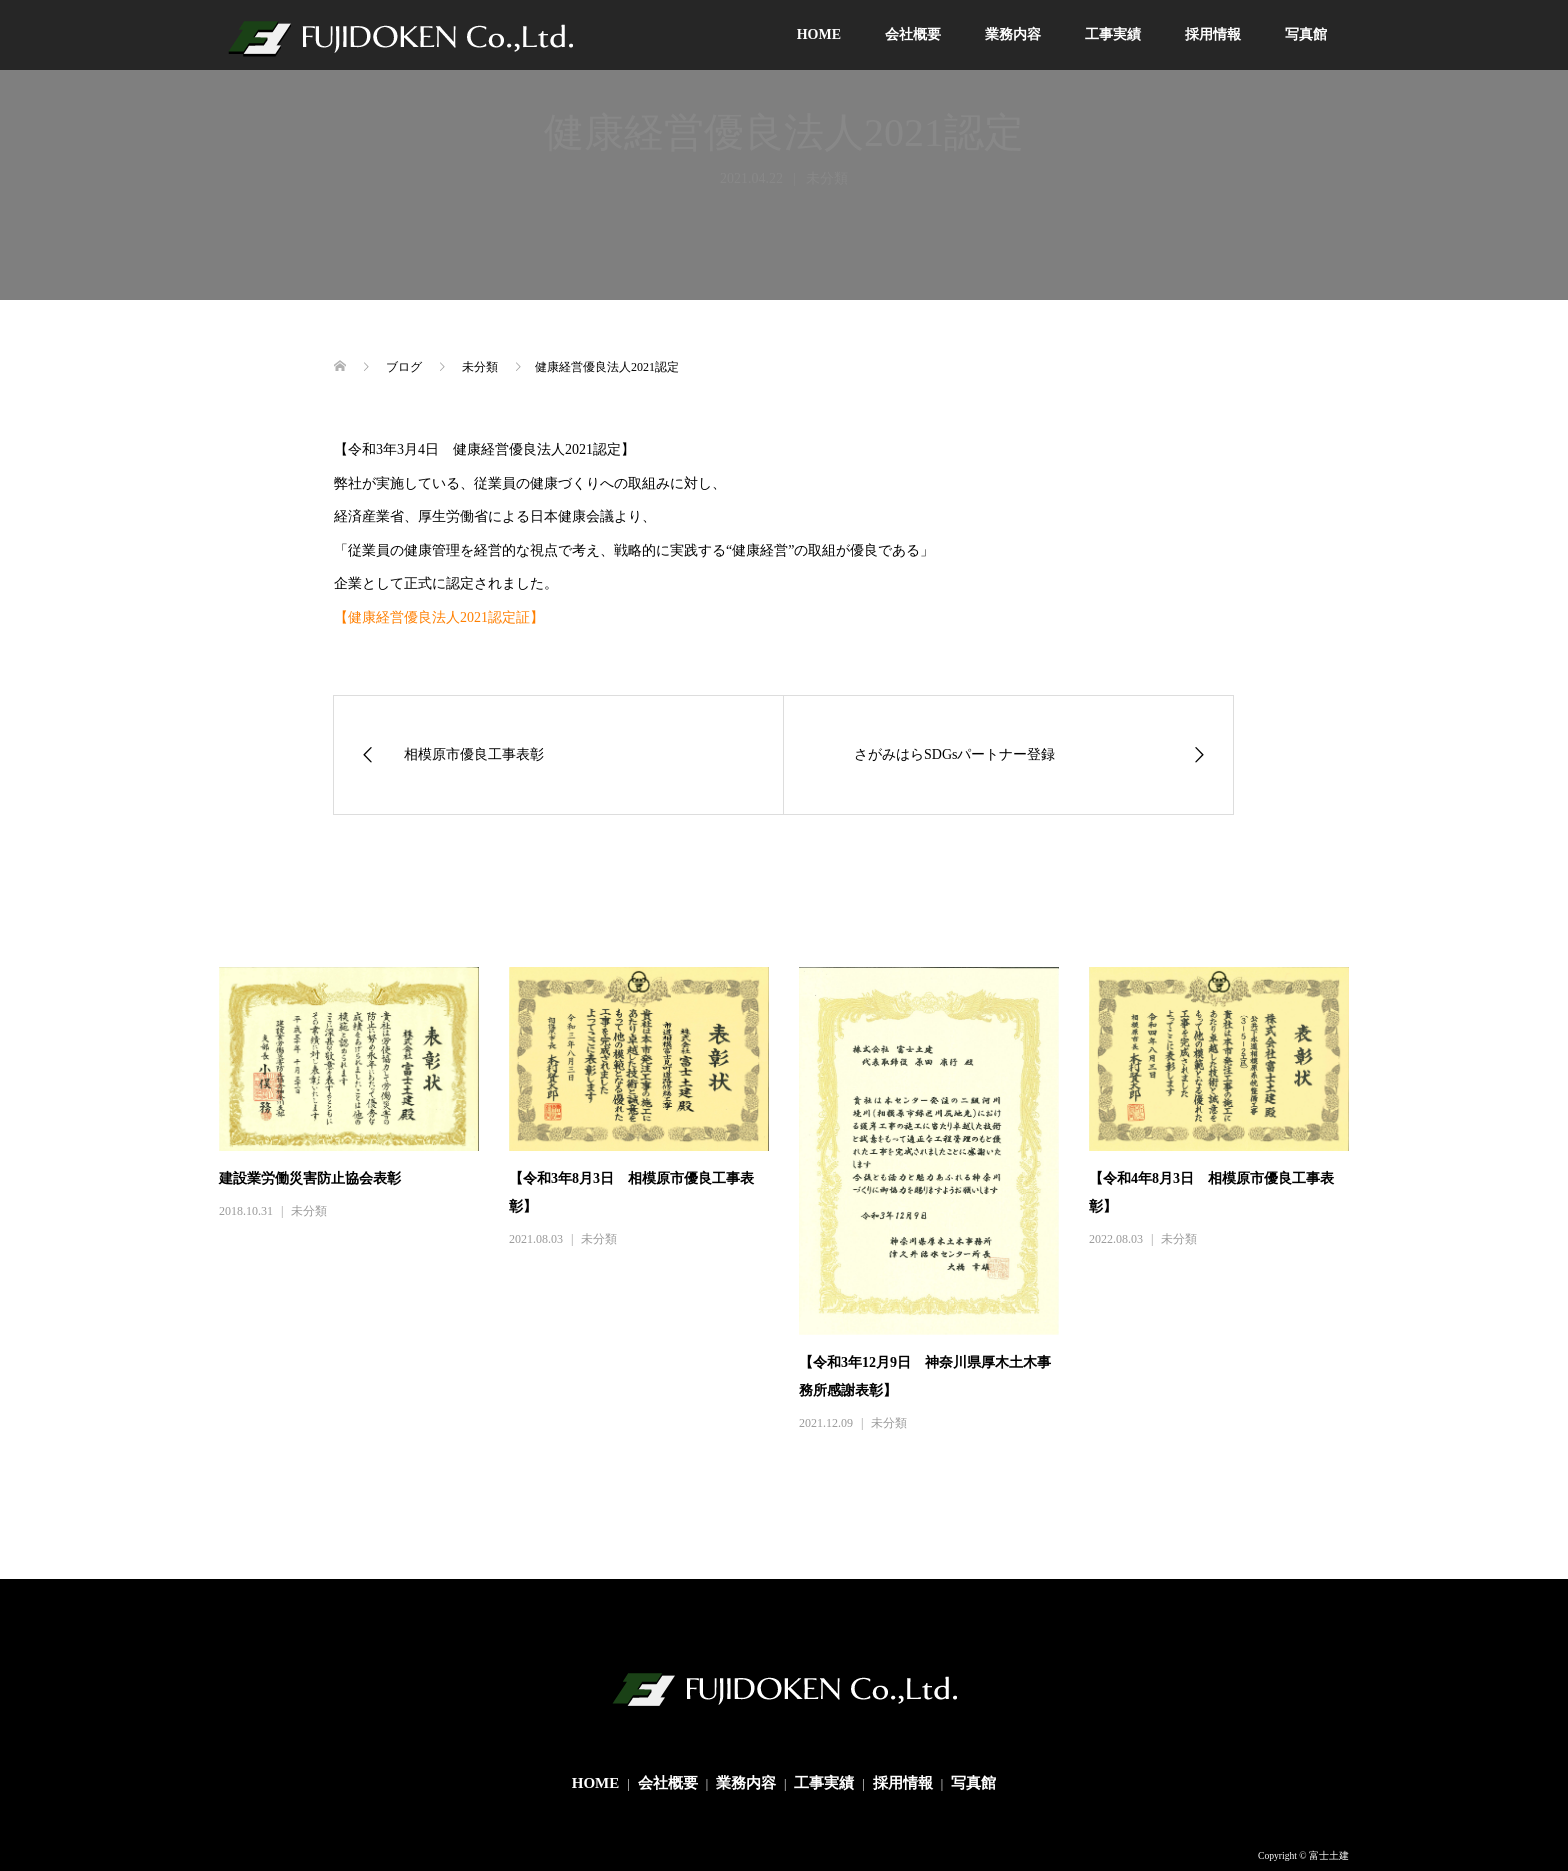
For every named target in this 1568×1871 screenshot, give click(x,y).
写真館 (1306, 34)
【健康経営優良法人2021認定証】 (439, 617)
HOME (819, 34)
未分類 (309, 1211)
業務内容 (1013, 34)
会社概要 (913, 34)
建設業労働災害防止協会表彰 (310, 1178)
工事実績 (1113, 34)
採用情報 (1213, 34)
